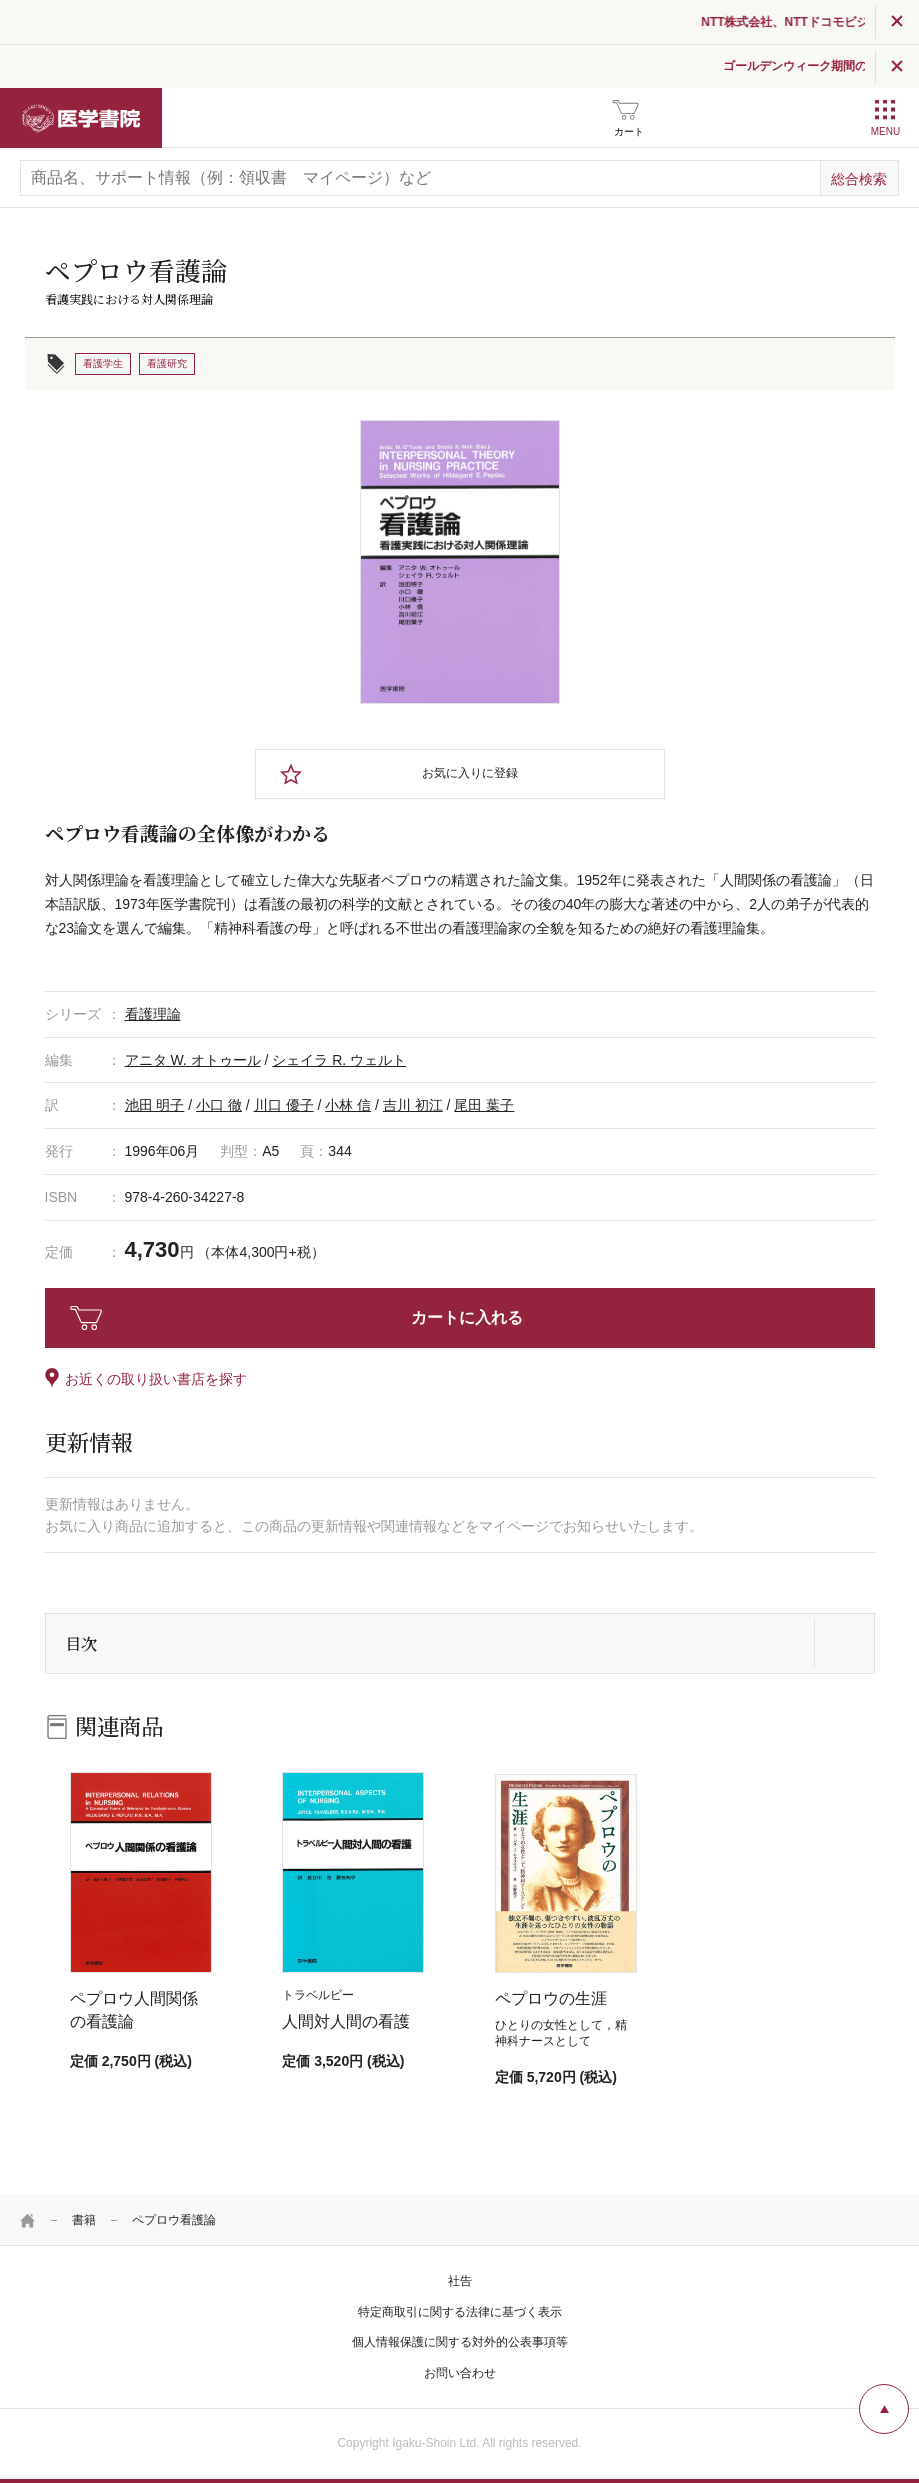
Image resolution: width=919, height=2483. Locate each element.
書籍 (84, 2220)
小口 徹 (219, 1105)
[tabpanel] (460, 562)
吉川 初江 (413, 1105)
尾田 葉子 (484, 1105)
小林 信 (348, 1105)
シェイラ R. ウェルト (339, 1060)
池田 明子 (155, 1105)
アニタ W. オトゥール (193, 1060)
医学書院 (81, 118)
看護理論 (153, 1014)
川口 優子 (284, 1105)
